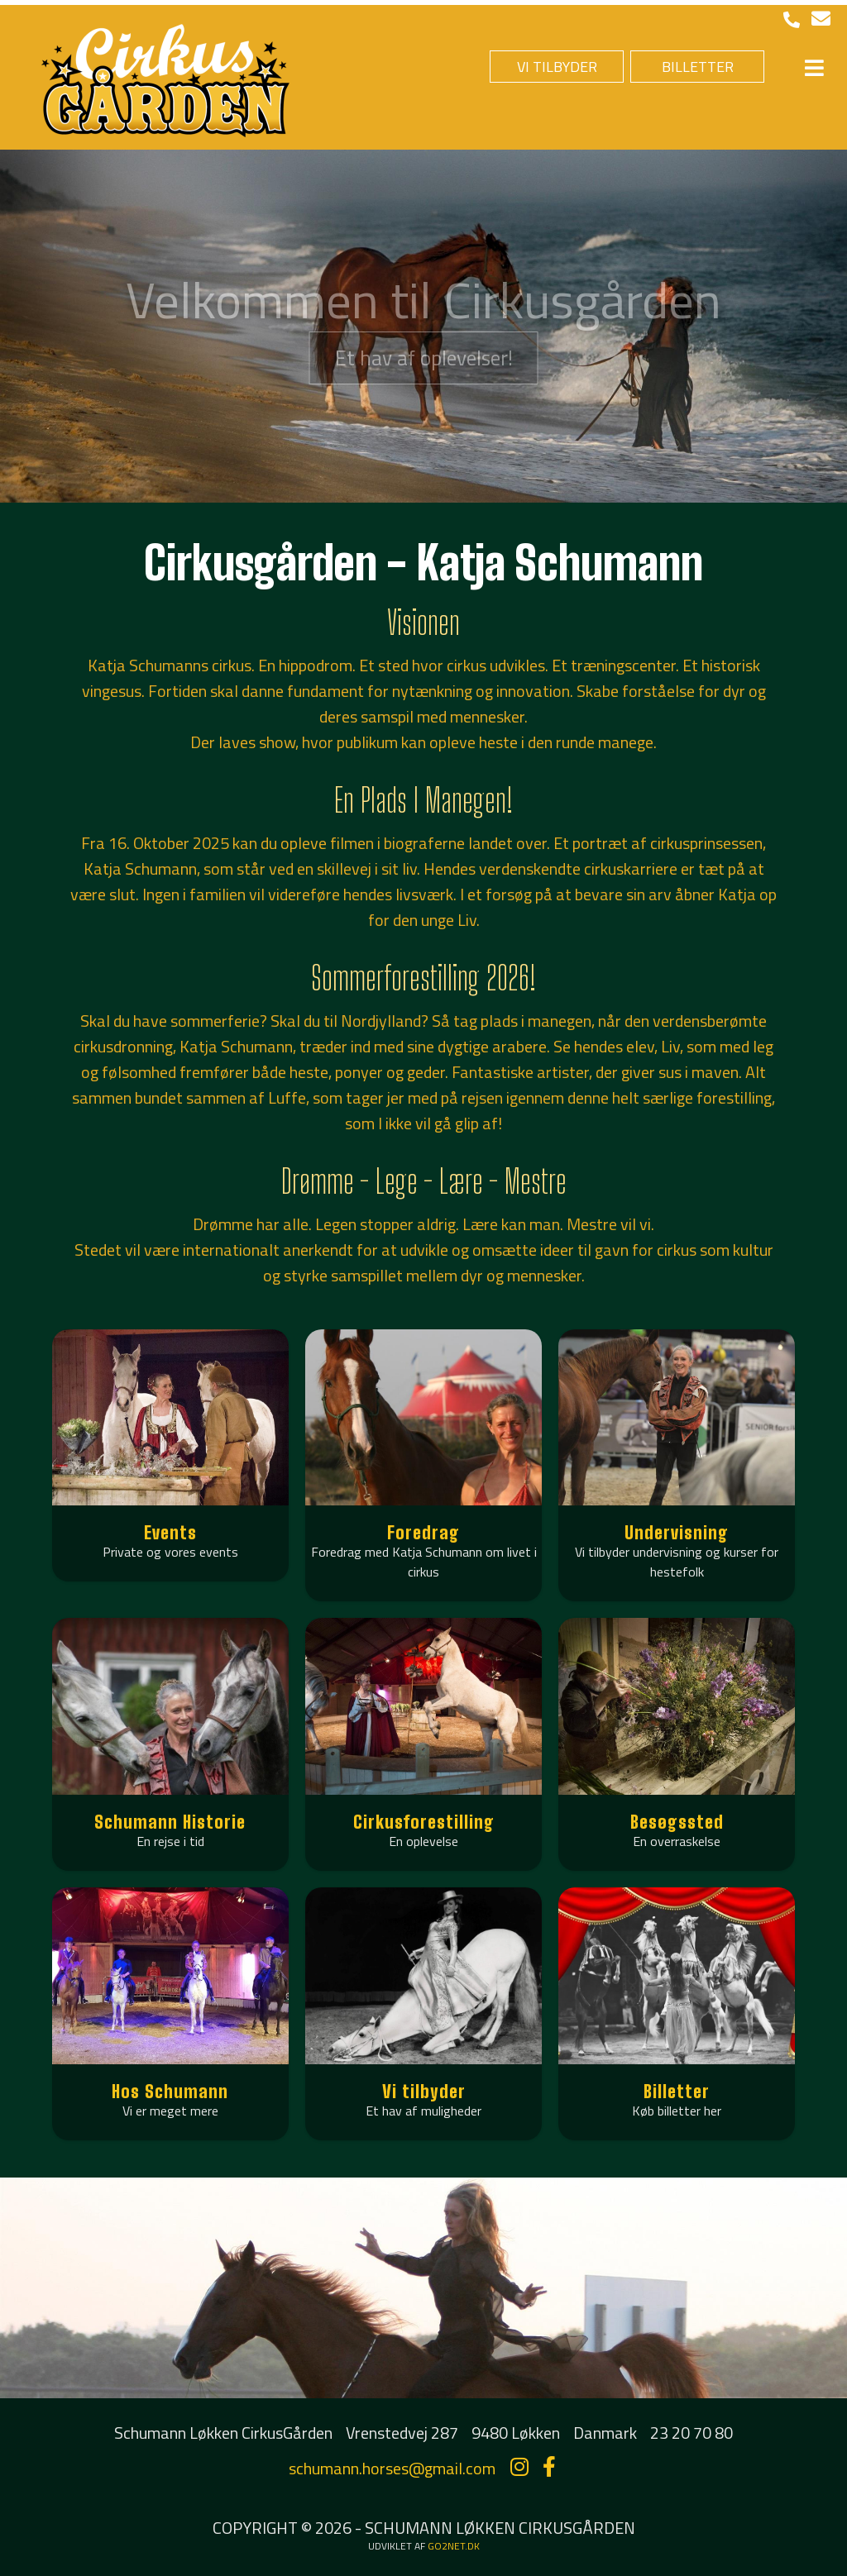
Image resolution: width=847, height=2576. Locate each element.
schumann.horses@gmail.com (392, 2468)
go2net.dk (454, 2546)
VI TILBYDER (557, 66)
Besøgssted (677, 1821)
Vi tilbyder (424, 2091)
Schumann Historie (170, 1821)
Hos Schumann (170, 2091)
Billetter (677, 2091)
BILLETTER (698, 66)
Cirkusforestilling (424, 1821)
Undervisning (676, 1532)
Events (170, 1532)
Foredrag (423, 1532)
